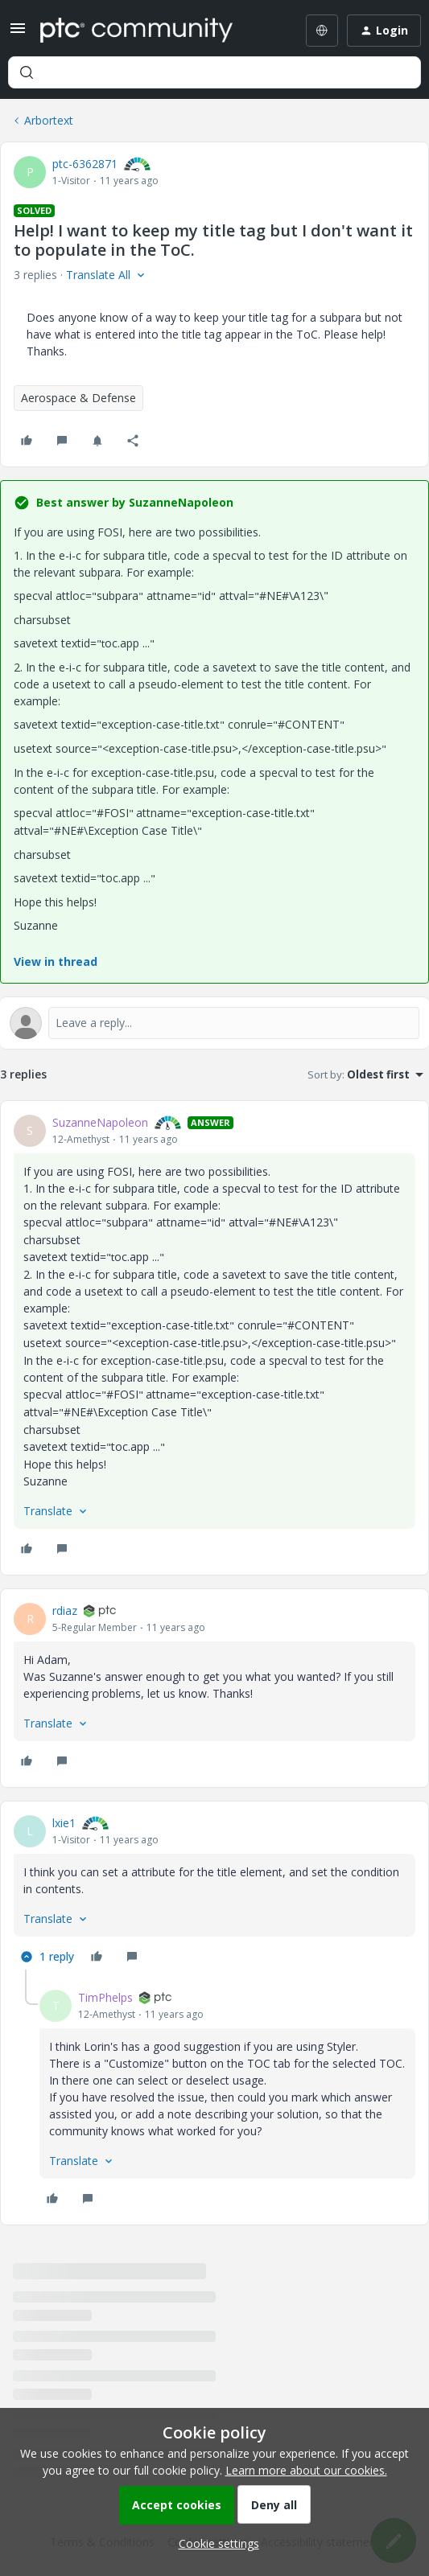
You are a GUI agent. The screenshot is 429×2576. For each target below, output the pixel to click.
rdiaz (64, 1610)
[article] (214, 1338)
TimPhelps (105, 1997)
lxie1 (64, 1822)
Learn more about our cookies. (306, 2470)
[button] (17, 33)
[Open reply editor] (214, 1023)
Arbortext (48, 120)
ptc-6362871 (85, 163)
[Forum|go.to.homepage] (136, 30)
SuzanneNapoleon (100, 1122)
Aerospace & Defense (78, 397)
